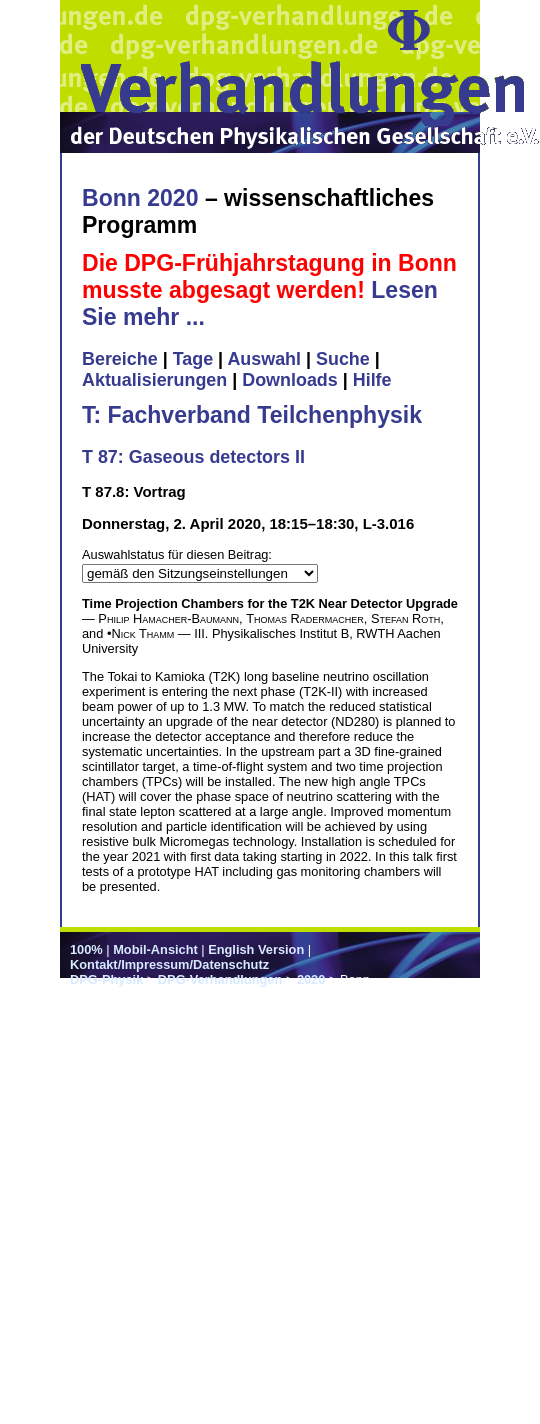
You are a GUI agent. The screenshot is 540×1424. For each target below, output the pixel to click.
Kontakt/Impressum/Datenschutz (169, 964)
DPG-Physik (106, 979)
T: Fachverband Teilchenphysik (252, 415)
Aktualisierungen (154, 380)
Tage (193, 359)
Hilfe (372, 380)
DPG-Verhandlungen (220, 979)
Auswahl (264, 359)
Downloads (290, 380)
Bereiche (120, 359)
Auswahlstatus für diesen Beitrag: (177, 554)
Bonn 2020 (140, 198)
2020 (311, 979)
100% (86, 949)
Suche (343, 359)
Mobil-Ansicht (155, 949)
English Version (256, 949)
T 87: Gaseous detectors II (193, 457)
